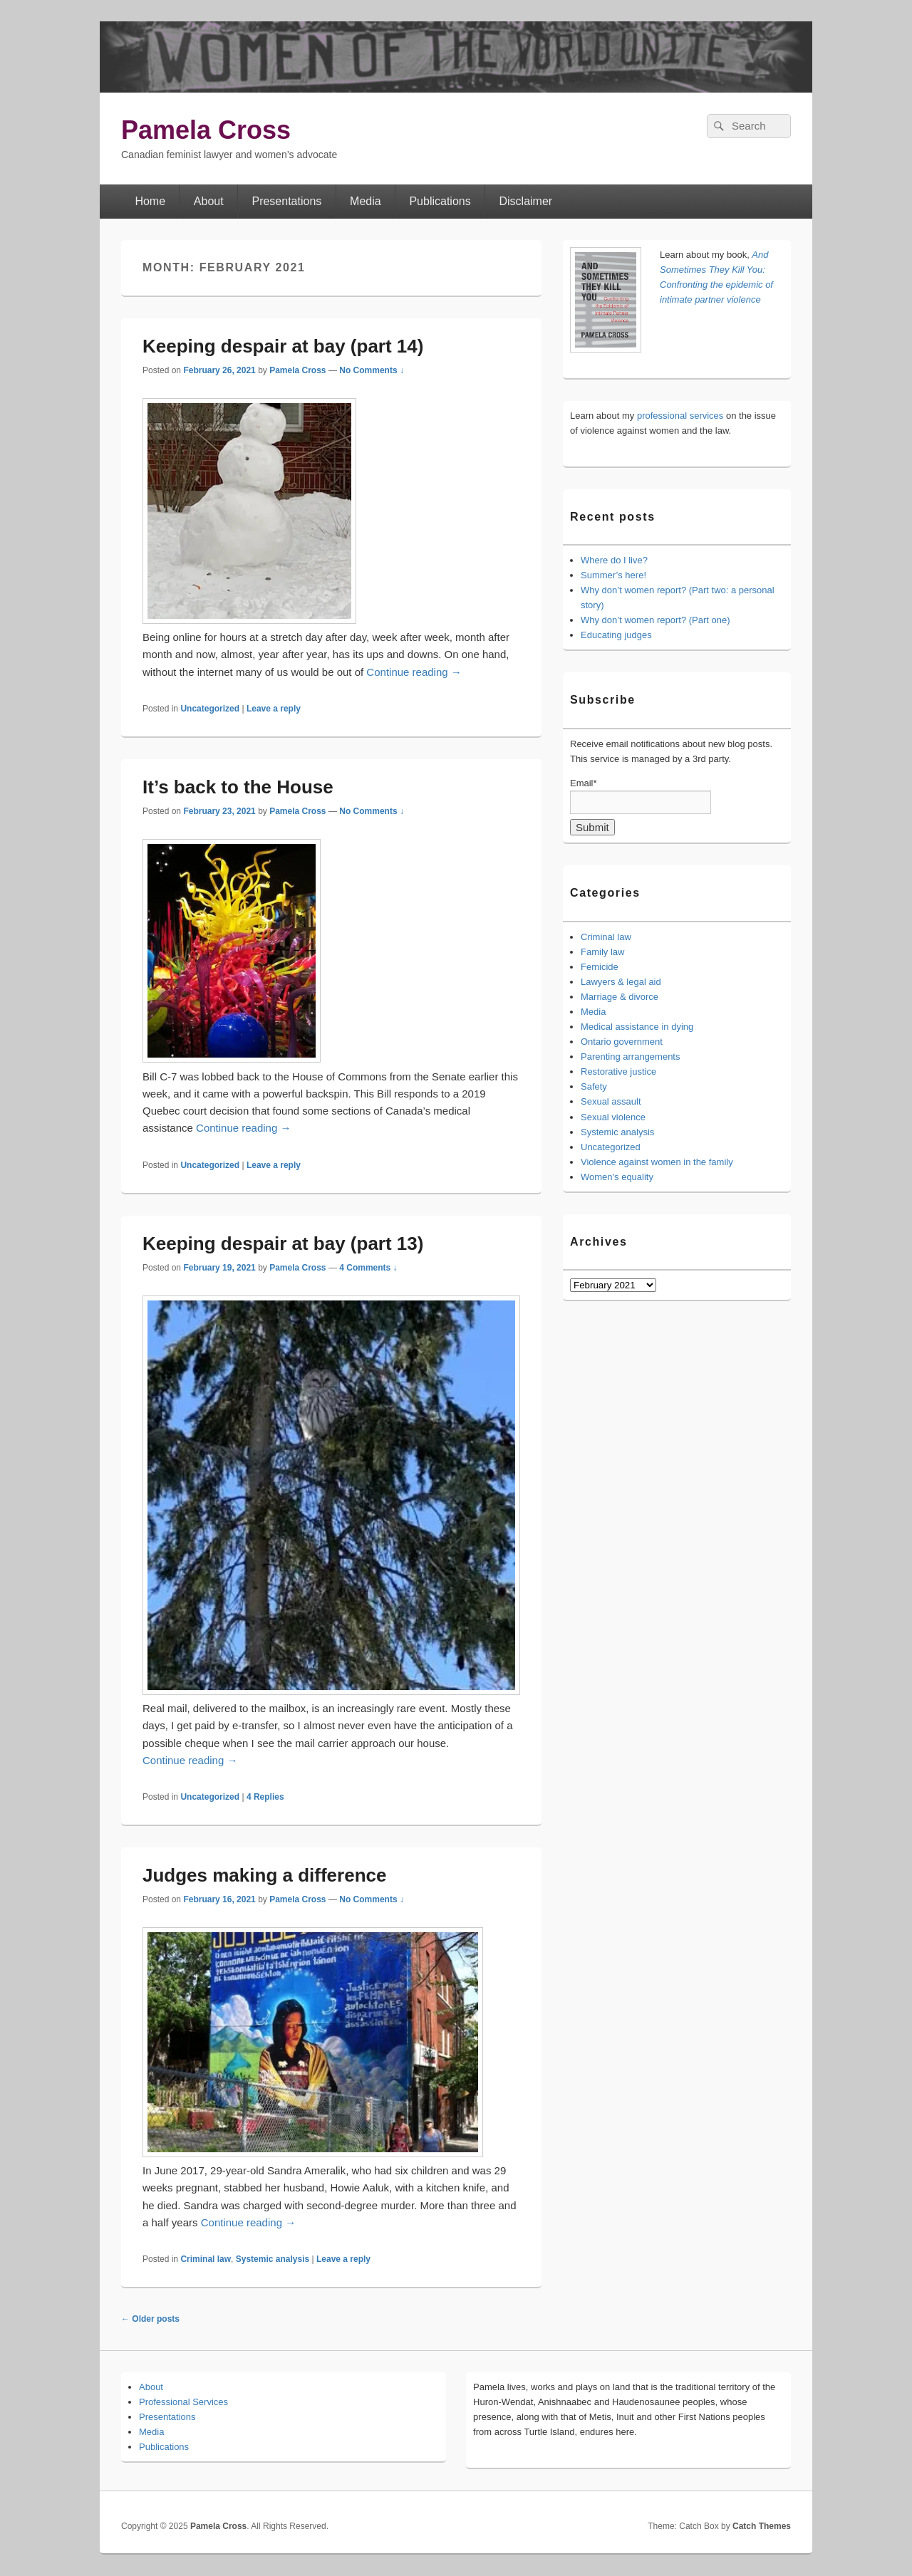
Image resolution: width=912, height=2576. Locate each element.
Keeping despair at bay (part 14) (282, 346)
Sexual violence (613, 1117)
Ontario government (622, 1041)
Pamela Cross (206, 130)
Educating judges (616, 635)
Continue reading (413, 672)
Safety (594, 1086)
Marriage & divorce (619, 996)
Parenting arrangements (630, 1056)
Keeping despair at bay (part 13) (282, 1243)
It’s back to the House (237, 787)
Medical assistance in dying (637, 1026)
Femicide (599, 966)
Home (150, 201)
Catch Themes (761, 2526)
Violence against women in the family (657, 1162)
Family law (602, 952)
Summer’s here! (613, 575)
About (209, 201)
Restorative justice (618, 1071)
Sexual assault (611, 1101)
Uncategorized (209, 709)
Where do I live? (614, 560)
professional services (680, 415)
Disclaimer (526, 201)
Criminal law (205, 2259)
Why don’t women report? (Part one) (655, 620)
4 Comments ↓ (368, 1268)
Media (365, 201)
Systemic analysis (272, 2259)
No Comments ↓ (371, 370)
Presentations (286, 201)
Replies (265, 1797)
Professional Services (183, 2402)
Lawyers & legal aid (621, 981)
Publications (439, 201)
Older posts (150, 2319)
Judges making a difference (264, 1875)
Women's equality (617, 1177)
